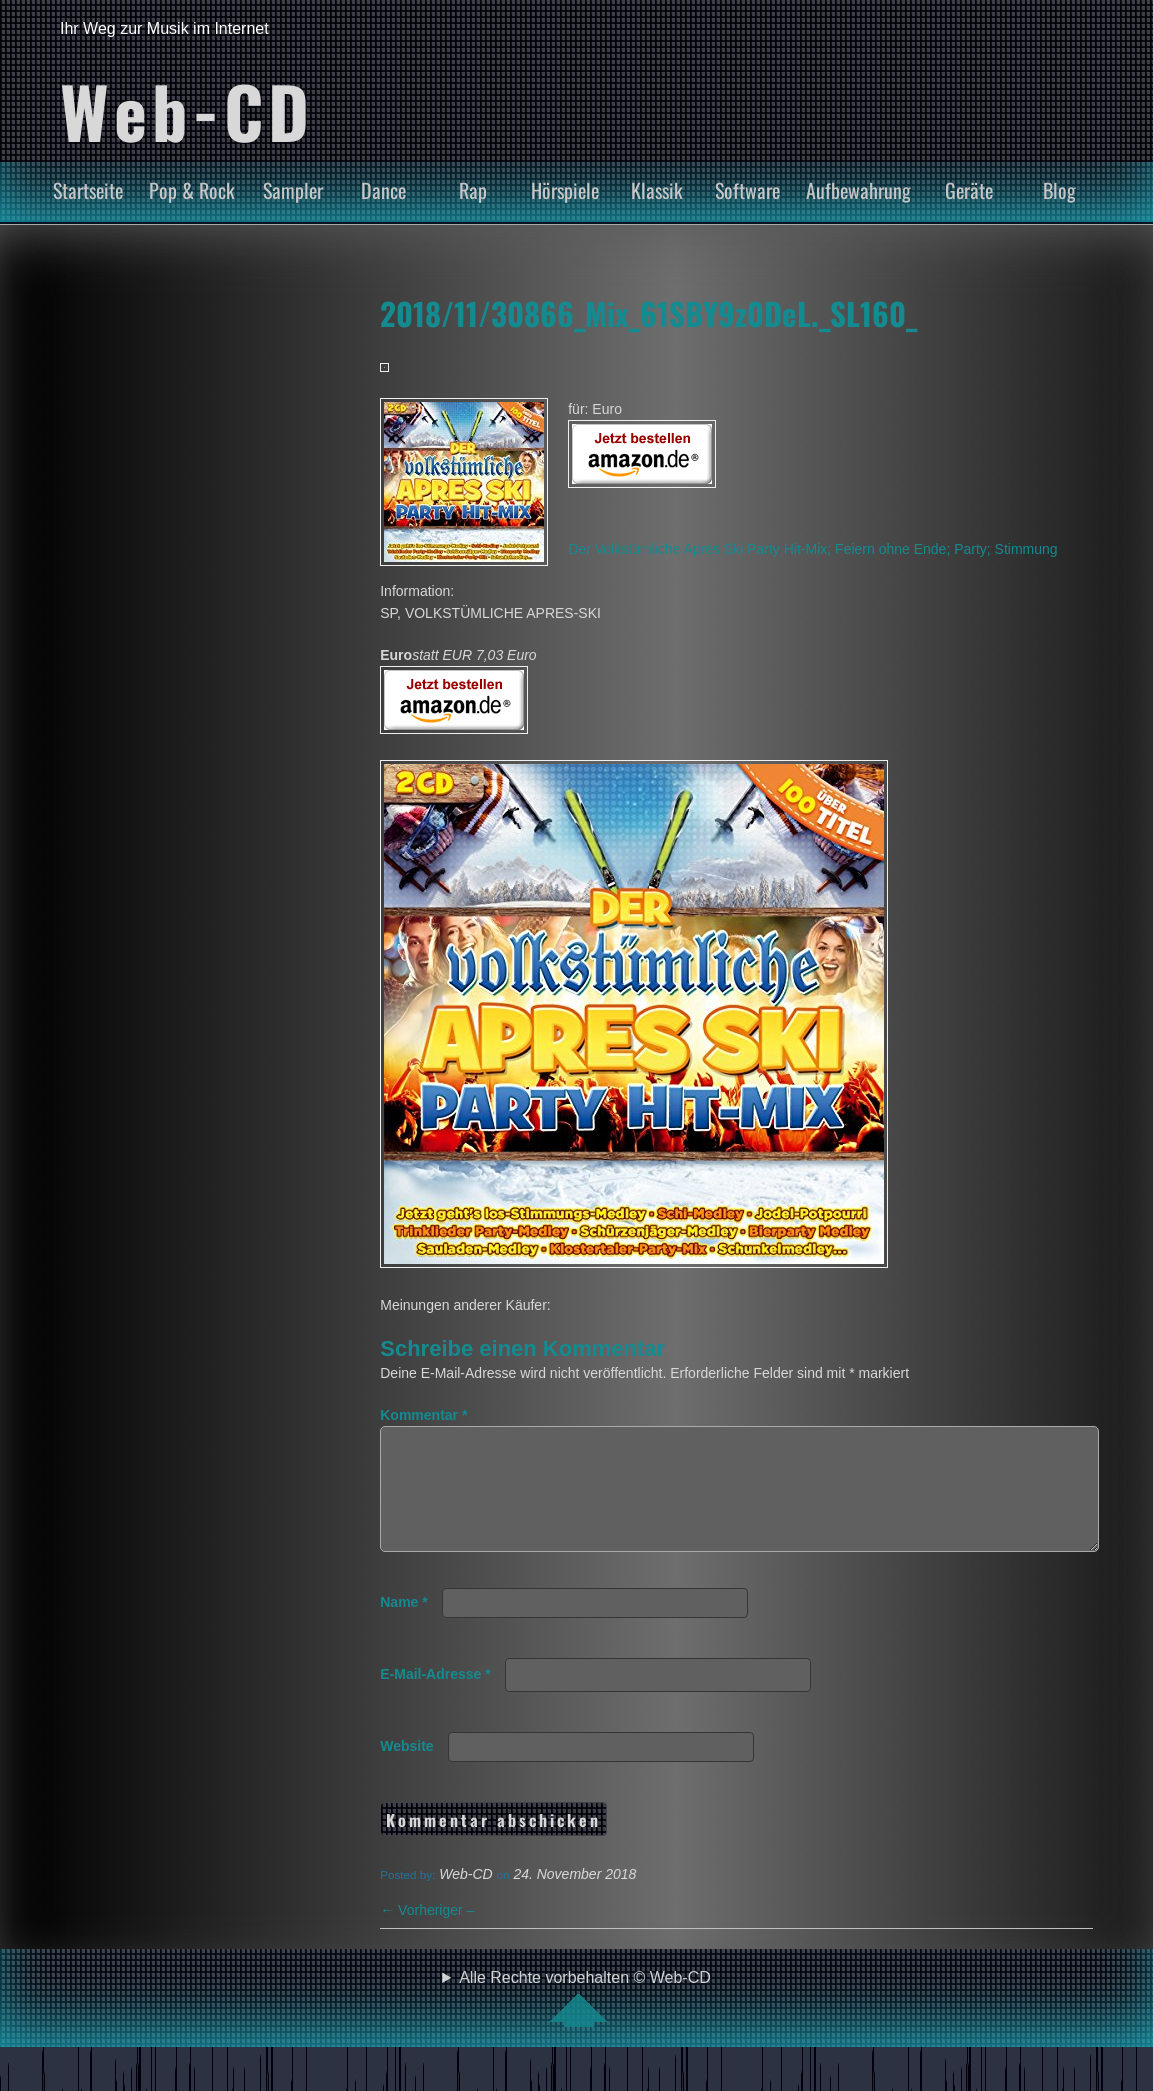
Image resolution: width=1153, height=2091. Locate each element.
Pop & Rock (192, 190)
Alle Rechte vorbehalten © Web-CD (585, 2022)
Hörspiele (565, 190)
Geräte (969, 190)
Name (403, 1626)
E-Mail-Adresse (435, 1698)
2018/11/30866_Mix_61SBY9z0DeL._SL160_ (648, 313)
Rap (473, 190)
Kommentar (423, 1415)
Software (747, 190)
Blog (1059, 190)
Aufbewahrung (858, 190)
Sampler (293, 190)
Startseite (88, 190)
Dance (383, 190)
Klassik (657, 190)
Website (406, 1770)
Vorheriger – (427, 1934)
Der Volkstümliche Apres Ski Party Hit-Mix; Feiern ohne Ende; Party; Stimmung (812, 549)
